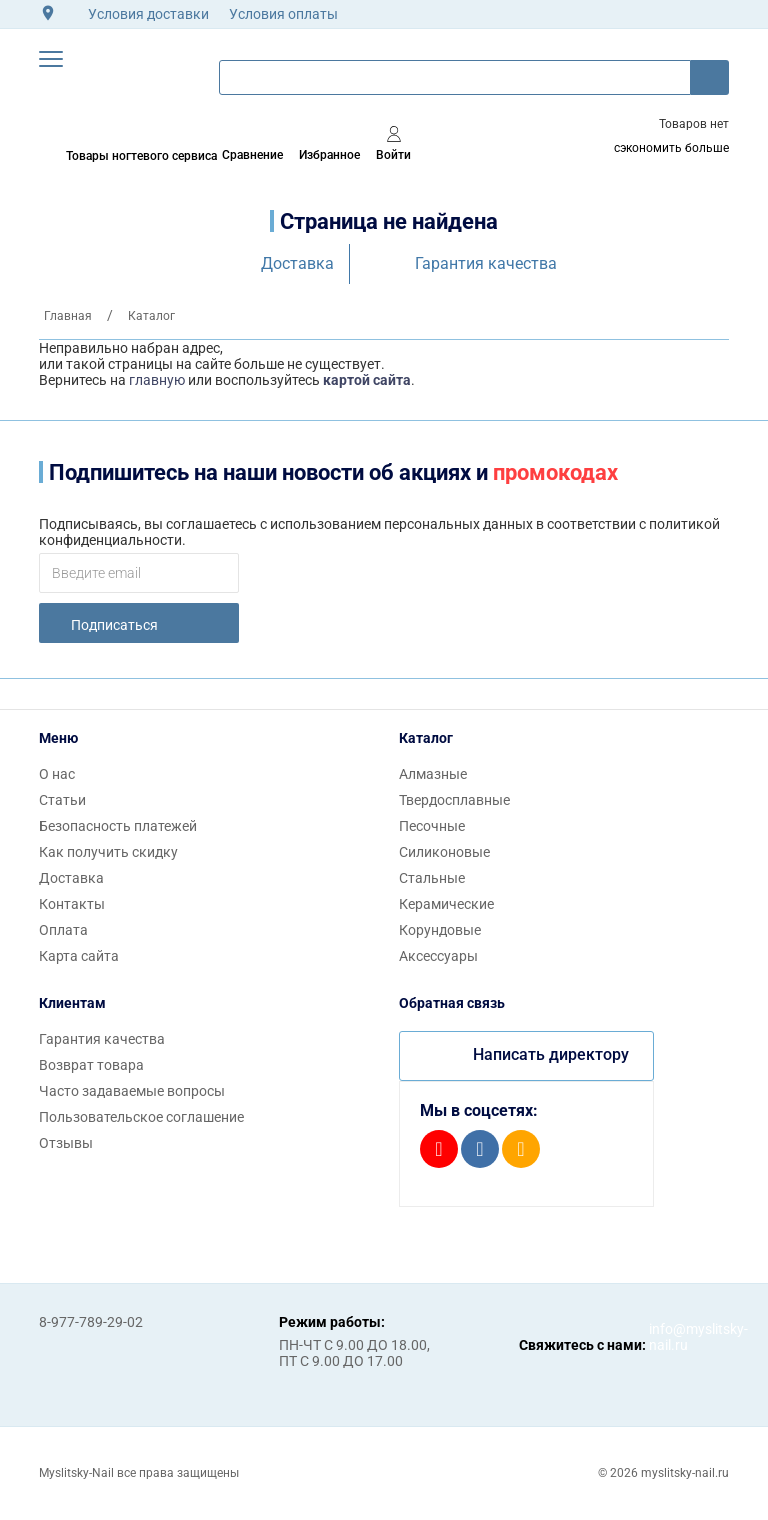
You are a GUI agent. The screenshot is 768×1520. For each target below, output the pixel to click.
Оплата (63, 930)
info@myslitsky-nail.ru (669, 1337)
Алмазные (433, 774)
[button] (51, 59)
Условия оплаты (283, 14)
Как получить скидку (108, 852)
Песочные (432, 826)
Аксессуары (438, 956)
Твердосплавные (454, 800)
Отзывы (66, 1143)
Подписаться (114, 625)
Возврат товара (91, 1065)
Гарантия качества (486, 263)
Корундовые (440, 930)
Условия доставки (148, 14)
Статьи (62, 800)
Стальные (432, 878)
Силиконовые (444, 852)
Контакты (72, 904)
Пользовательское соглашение (141, 1117)
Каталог (426, 738)
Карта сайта (79, 956)
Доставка (297, 263)
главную (157, 380)
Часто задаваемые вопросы (132, 1091)
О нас (57, 774)
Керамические (446, 904)
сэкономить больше (671, 148)
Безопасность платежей (118, 826)
